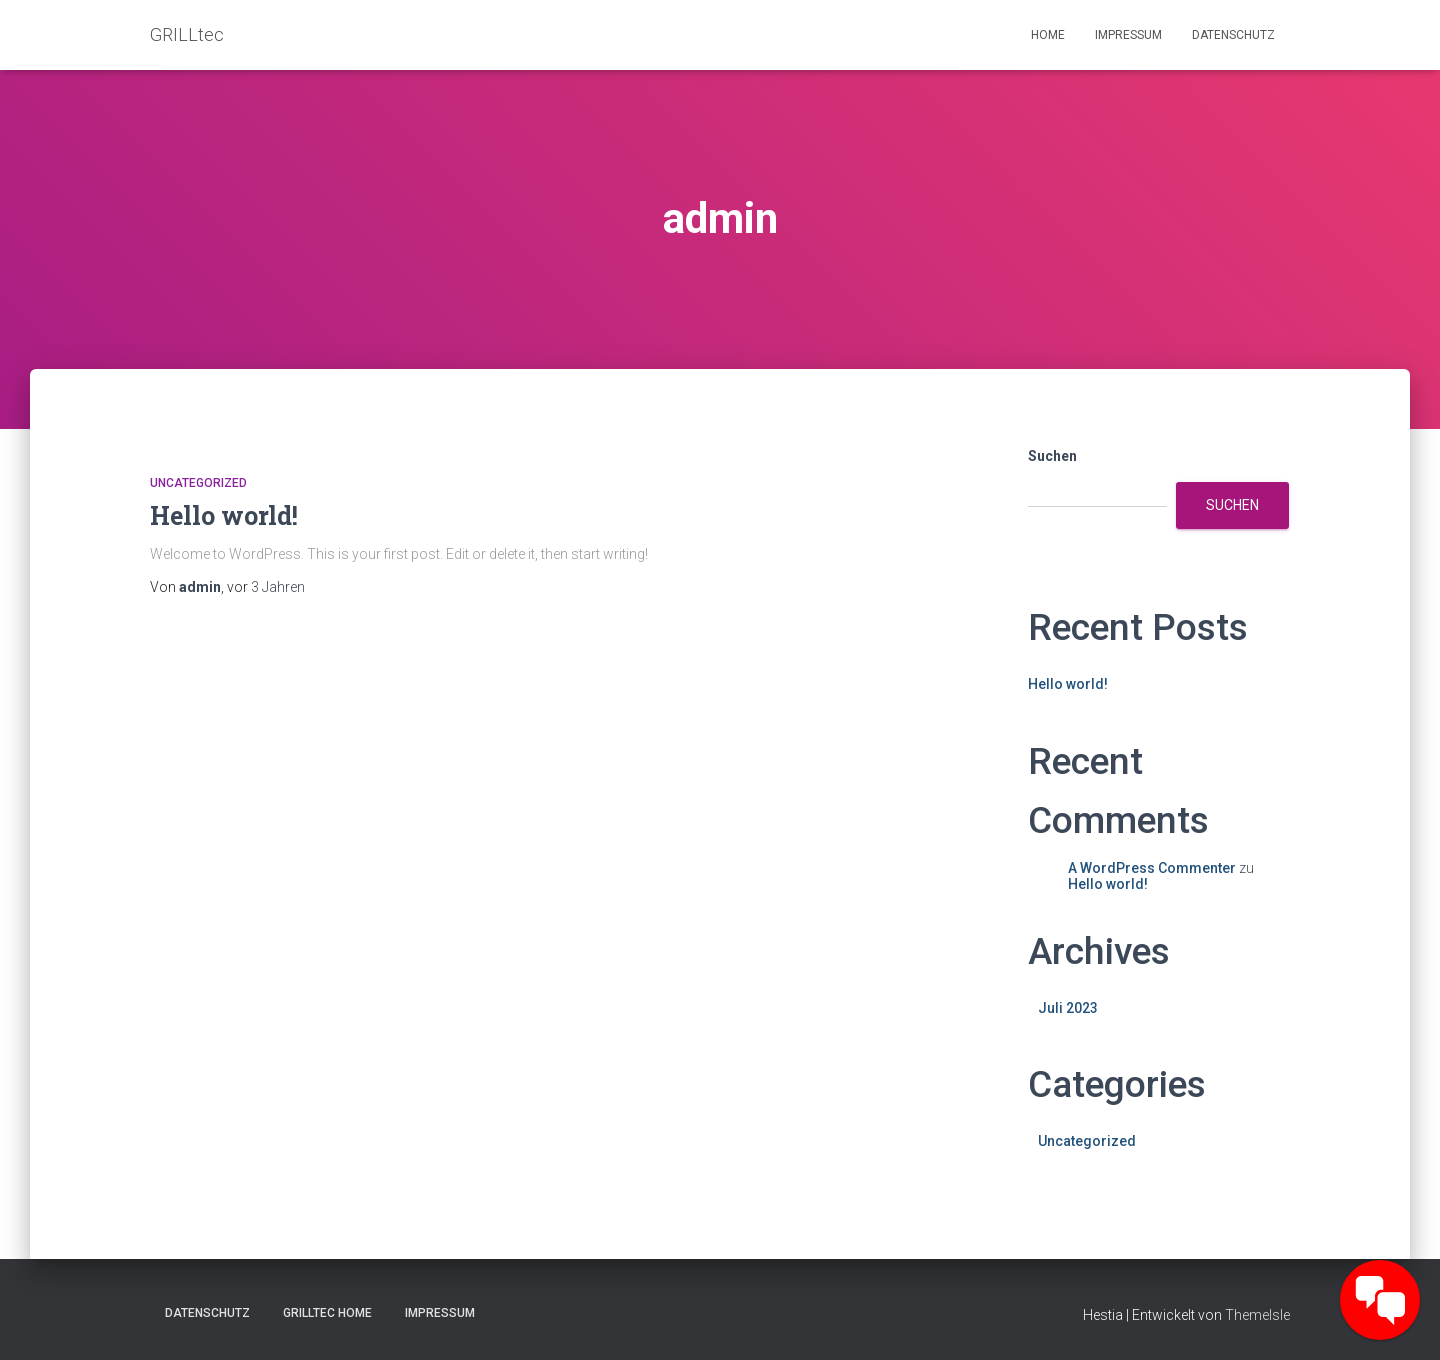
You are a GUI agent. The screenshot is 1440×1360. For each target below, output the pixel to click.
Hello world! (224, 515)
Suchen (1052, 456)
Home (1048, 35)
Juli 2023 (1068, 1008)
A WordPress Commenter (1152, 868)
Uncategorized (198, 483)
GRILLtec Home (327, 1313)
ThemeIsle (1257, 1315)
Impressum (1128, 35)
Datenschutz (1233, 35)
